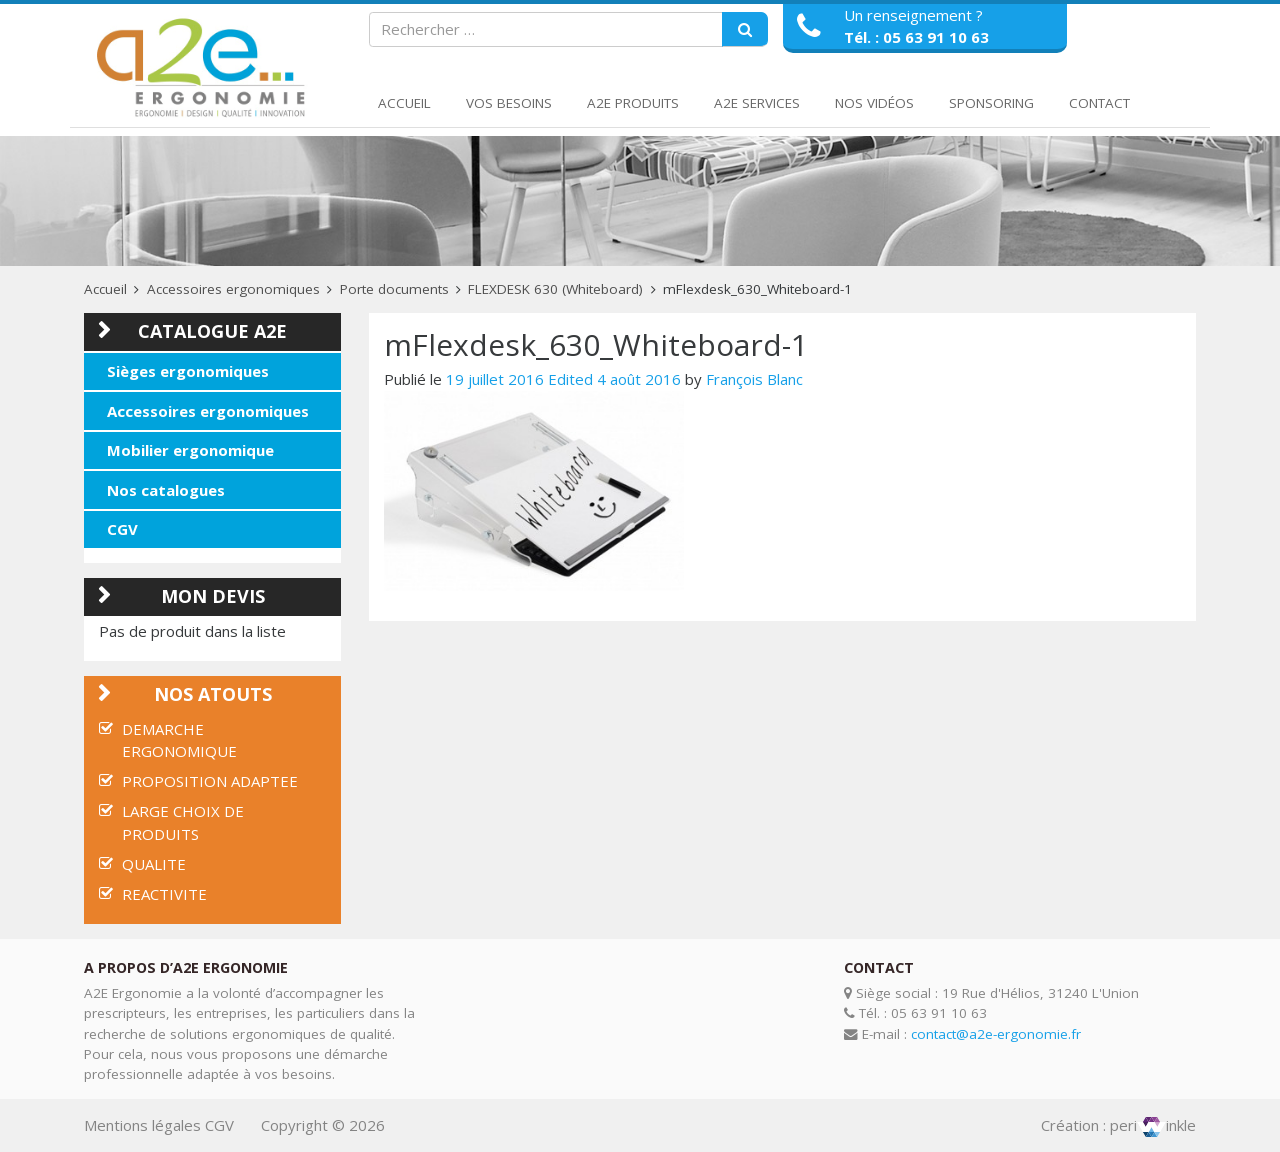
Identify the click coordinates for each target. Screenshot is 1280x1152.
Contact (1099, 103)
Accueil (404, 103)
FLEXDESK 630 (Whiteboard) (555, 289)
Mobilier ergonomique (190, 450)
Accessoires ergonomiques (233, 289)
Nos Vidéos (874, 103)
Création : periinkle (1118, 1125)
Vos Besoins (509, 103)
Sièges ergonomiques (188, 371)
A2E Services (757, 103)
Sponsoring (991, 103)
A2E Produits (633, 103)
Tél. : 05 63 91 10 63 (916, 37)
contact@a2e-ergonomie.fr (996, 1034)
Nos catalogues (166, 490)
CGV (122, 529)
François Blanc (754, 379)
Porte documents (394, 289)
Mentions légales (142, 1125)
